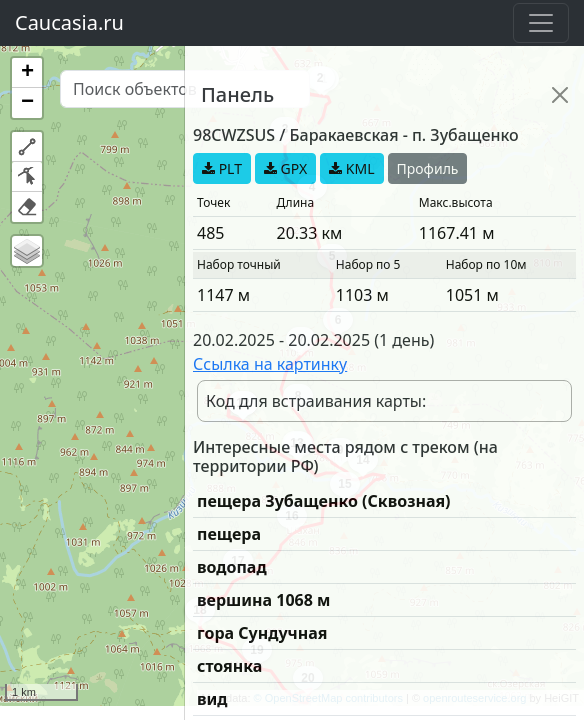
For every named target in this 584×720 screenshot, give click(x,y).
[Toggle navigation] (541, 23)
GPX (285, 168)
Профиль (428, 168)
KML (351, 168)
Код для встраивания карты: (316, 401)
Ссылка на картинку (270, 364)
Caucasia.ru (69, 22)
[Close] (560, 95)
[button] (27, 73)
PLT (222, 168)
